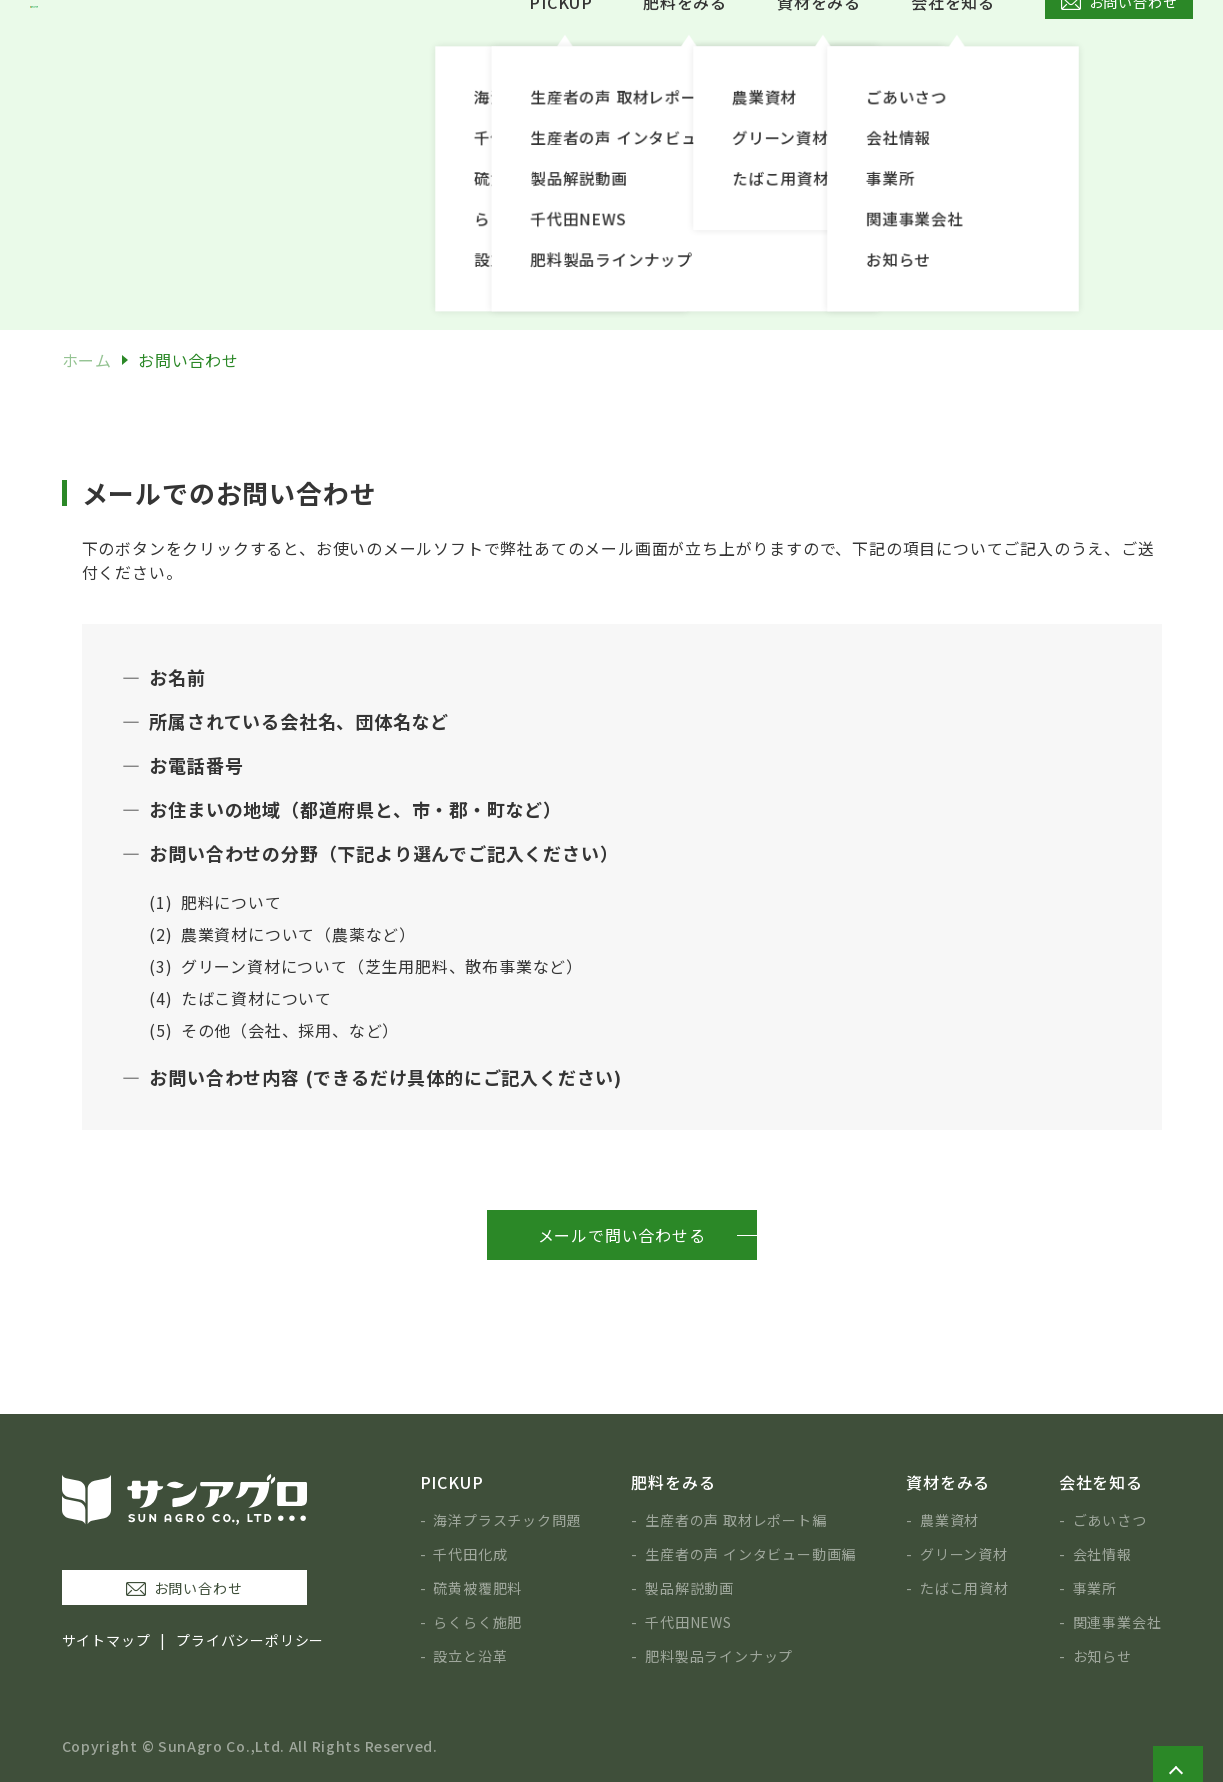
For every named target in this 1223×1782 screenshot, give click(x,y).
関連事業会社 (1117, 1622)
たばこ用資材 (964, 1588)
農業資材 (949, 1520)
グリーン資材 (964, 1554)
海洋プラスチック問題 (507, 1520)
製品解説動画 (689, 1588)
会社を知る (953, 45)
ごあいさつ (1110, 1520)
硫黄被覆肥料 (477, 1588)
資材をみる (819, 45)
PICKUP (561, 45)
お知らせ (1102, 1656)
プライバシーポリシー (250, 1640)
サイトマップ (106, 1640)
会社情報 (1102, 1554)
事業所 (1095, 1588)
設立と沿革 (470, 1656)
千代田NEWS (688, 1622)
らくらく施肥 (477, 1622)
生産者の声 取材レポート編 (735, 1520)
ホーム (87, 360)
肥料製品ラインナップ (719, 1656)
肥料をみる (685, 45)
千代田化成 (470, 1554)
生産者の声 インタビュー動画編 (750, 1554)
